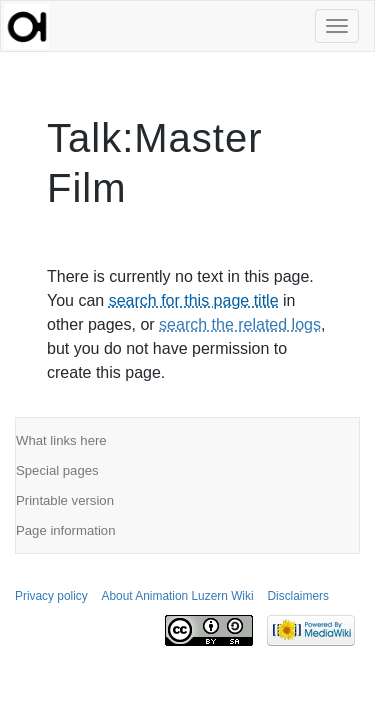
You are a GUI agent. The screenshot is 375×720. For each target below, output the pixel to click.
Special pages (57, 470)
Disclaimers (297, 596)
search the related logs (240, 324)
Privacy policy (51, 596)
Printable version (65, 500)
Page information (65, 530)
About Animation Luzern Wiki (178, 596)
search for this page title (194, 300)
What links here (61, 440)
